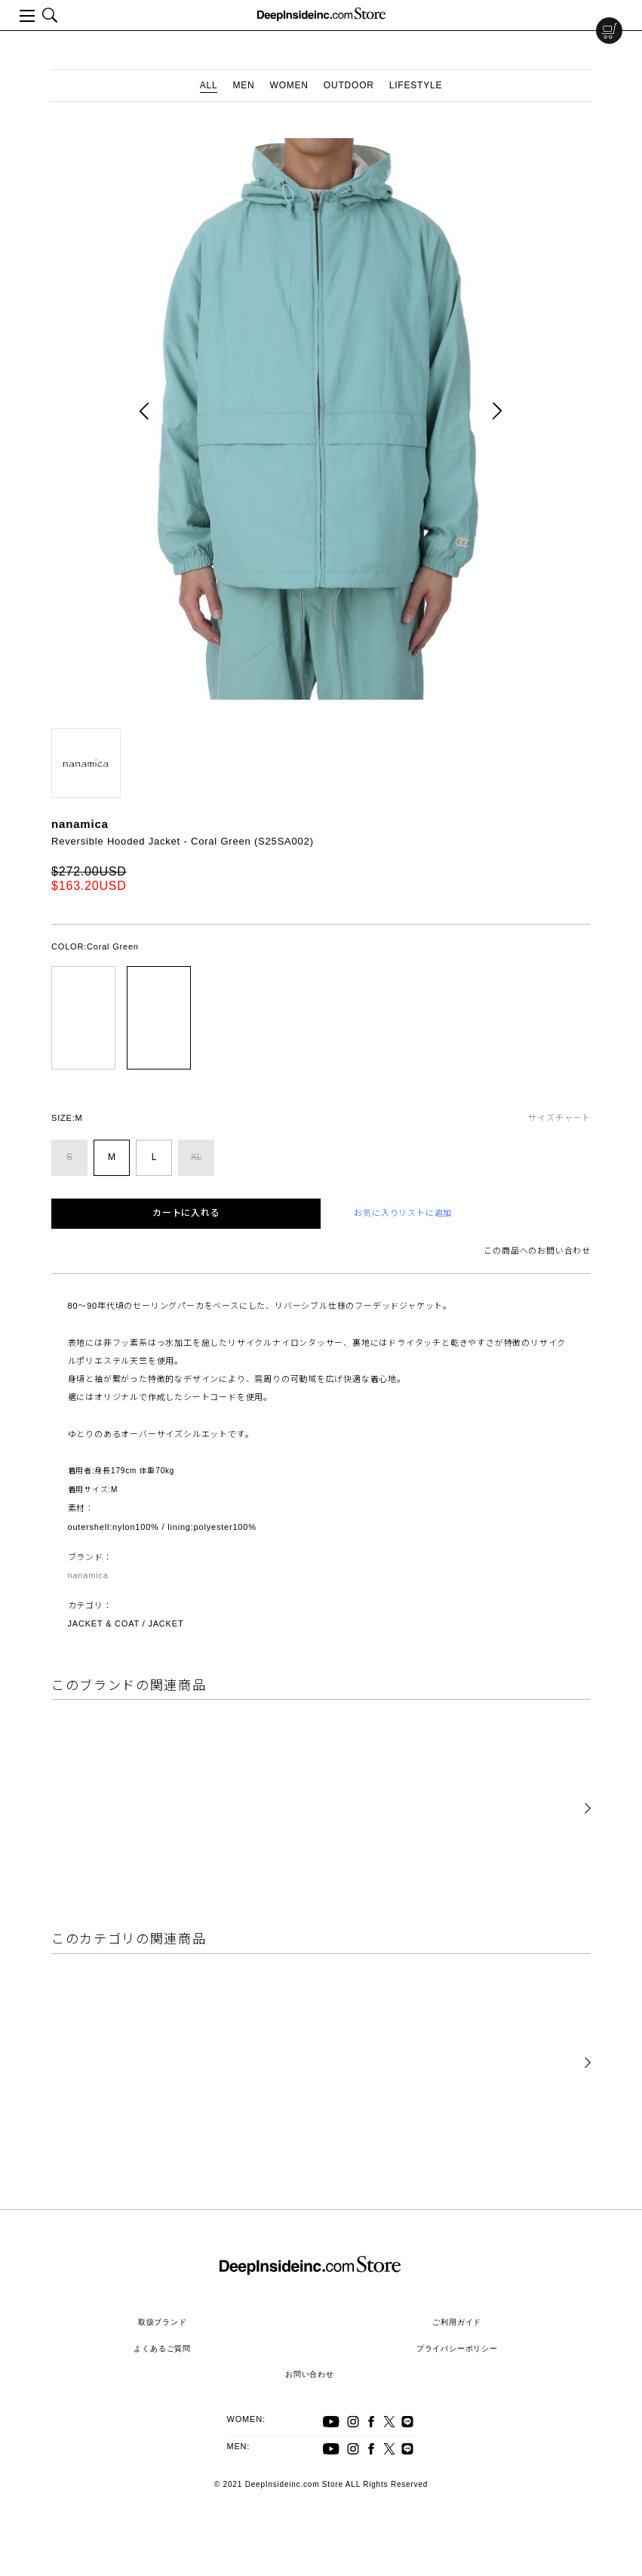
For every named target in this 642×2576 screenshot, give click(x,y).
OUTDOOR (349, 85)
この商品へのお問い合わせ (537, 1250)
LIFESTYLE (416, 85)
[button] (588, 1809)
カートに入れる (186, 1213)
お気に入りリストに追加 (403, 1212)
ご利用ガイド (456, 2322)
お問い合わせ (309, 2374)
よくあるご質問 (162, 2348)
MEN (243, 85)
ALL (209, 85)
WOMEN (289, 85)
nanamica (80, 823)
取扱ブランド (162, 2322)
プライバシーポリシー (457, 2348)
